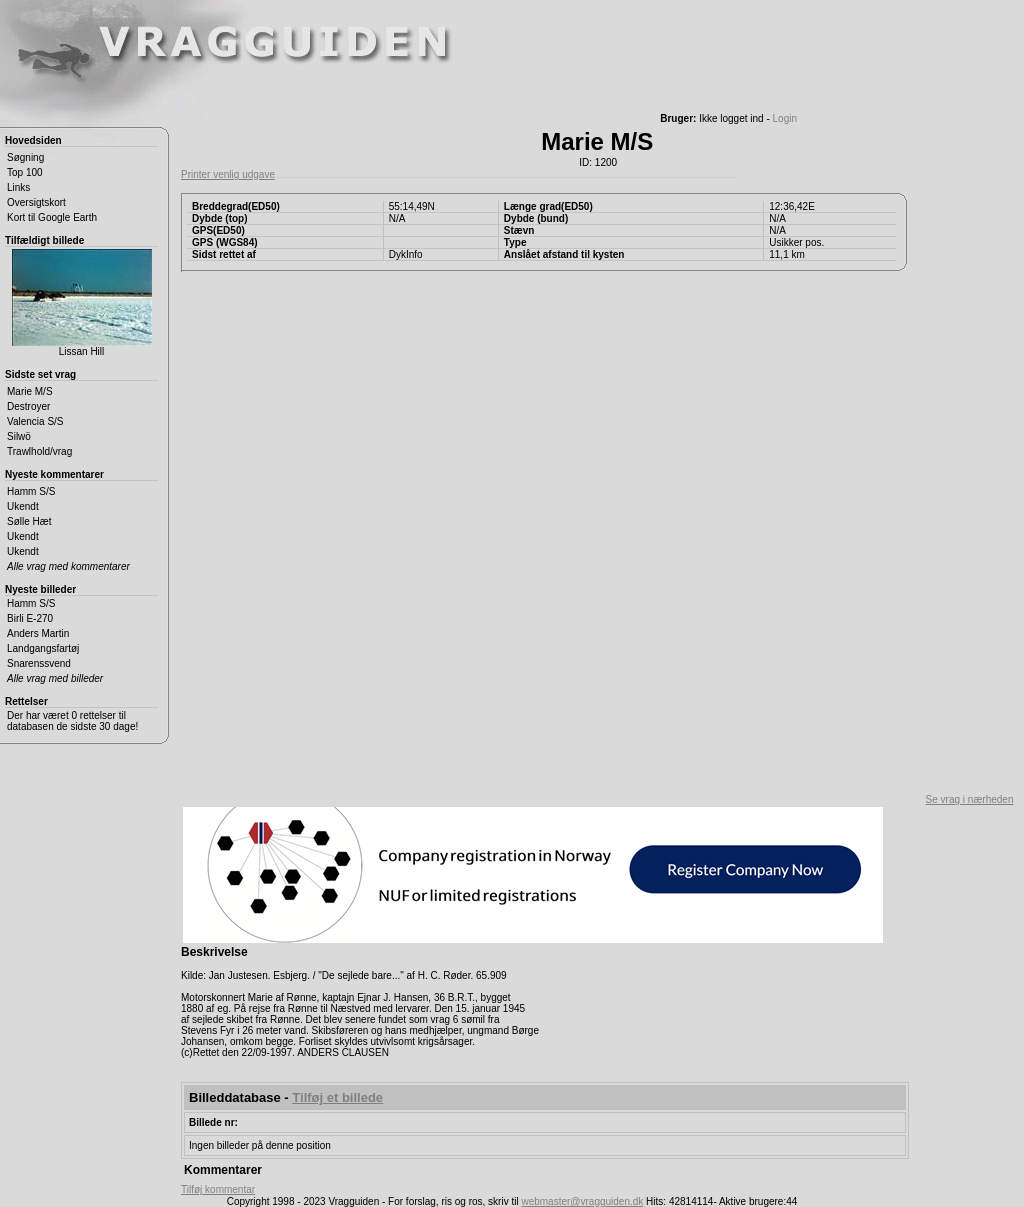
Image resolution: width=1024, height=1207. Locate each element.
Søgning (25, 157)
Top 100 (25, 172)
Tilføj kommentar (218, 1189)
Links (18, 187)
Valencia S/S (35, 421)
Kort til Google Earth (52, 217)
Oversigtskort (36, 202)
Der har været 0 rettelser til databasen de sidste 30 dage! (72, 721)
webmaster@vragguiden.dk (582, 1201)
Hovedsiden (33, 140)
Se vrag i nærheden (970, 799)
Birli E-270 (30, 618)
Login (785, 118)
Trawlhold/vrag (39, 451)
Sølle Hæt (29, 521)
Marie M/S (30, 391)
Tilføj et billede (337, 1097)
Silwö (19, 436)
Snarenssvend (39, 663)
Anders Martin (38, 633)
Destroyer (28, 406)
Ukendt (23, 506)
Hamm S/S (31, 491)
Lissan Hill (82, 303)
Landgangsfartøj (43, 648)
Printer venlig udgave (228, 174)
